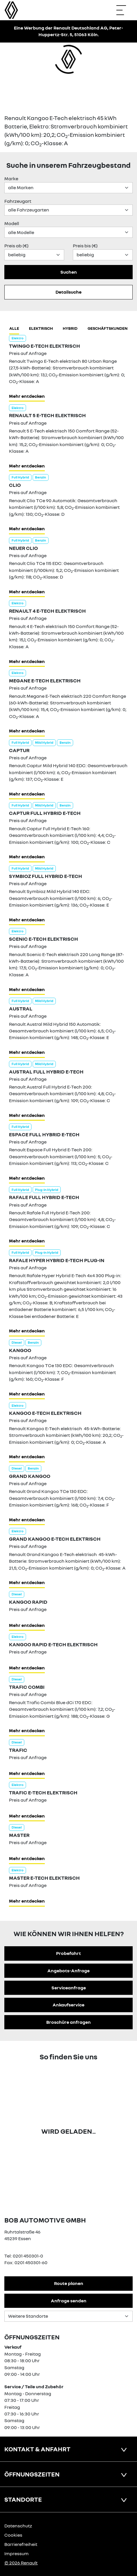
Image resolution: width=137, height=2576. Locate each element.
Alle (14, 328)
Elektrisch (41, 328)
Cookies (13, 2535)
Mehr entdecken (27, 396)
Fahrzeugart (17, 201)
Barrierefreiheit (20, 2544)
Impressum (16, 2553)
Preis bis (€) (85, 245)
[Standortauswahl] (68, 2316)
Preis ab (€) (16, 245)
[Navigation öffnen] (124, 10)
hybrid (70, 328)
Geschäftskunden (107, 328)
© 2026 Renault (21, 2563)
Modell (11, 223)
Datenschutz (18, 2526)
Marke (11, 178)
